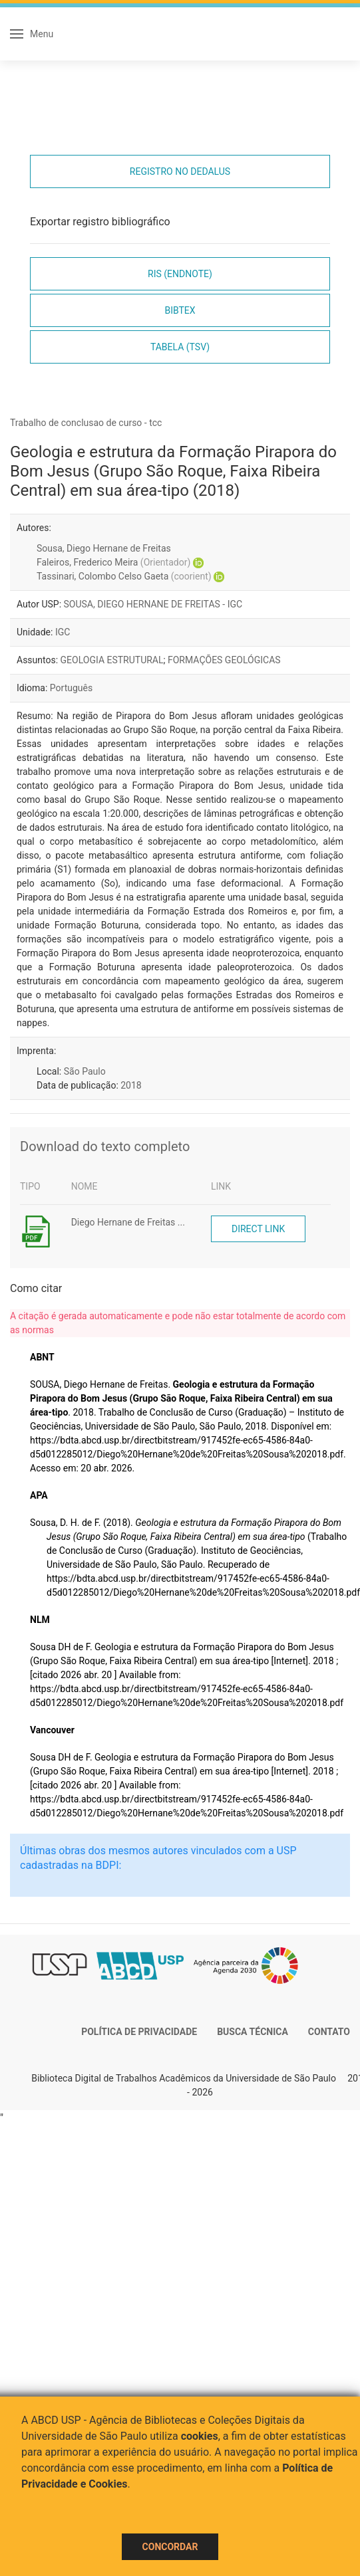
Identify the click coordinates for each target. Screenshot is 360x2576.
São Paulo (85, 1071)
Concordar (170, 2546)
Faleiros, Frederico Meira (113, 562)
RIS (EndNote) (180, 273)
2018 (130, 1085)
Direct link (258, 1229)
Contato (329, 2031)
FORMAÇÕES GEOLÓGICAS (224, 660)
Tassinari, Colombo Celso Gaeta (124, 576)
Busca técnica (252, 2031)
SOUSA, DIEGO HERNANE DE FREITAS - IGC (153, 604)
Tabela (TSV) (180, 347)
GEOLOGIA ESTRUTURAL (112, 660)
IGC (62, 632)
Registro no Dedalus (180, 171)
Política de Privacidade (139, 2031)
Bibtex (179, 310)
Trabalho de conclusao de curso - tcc (86, 422)
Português (71, 688)
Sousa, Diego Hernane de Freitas (104, 548)
